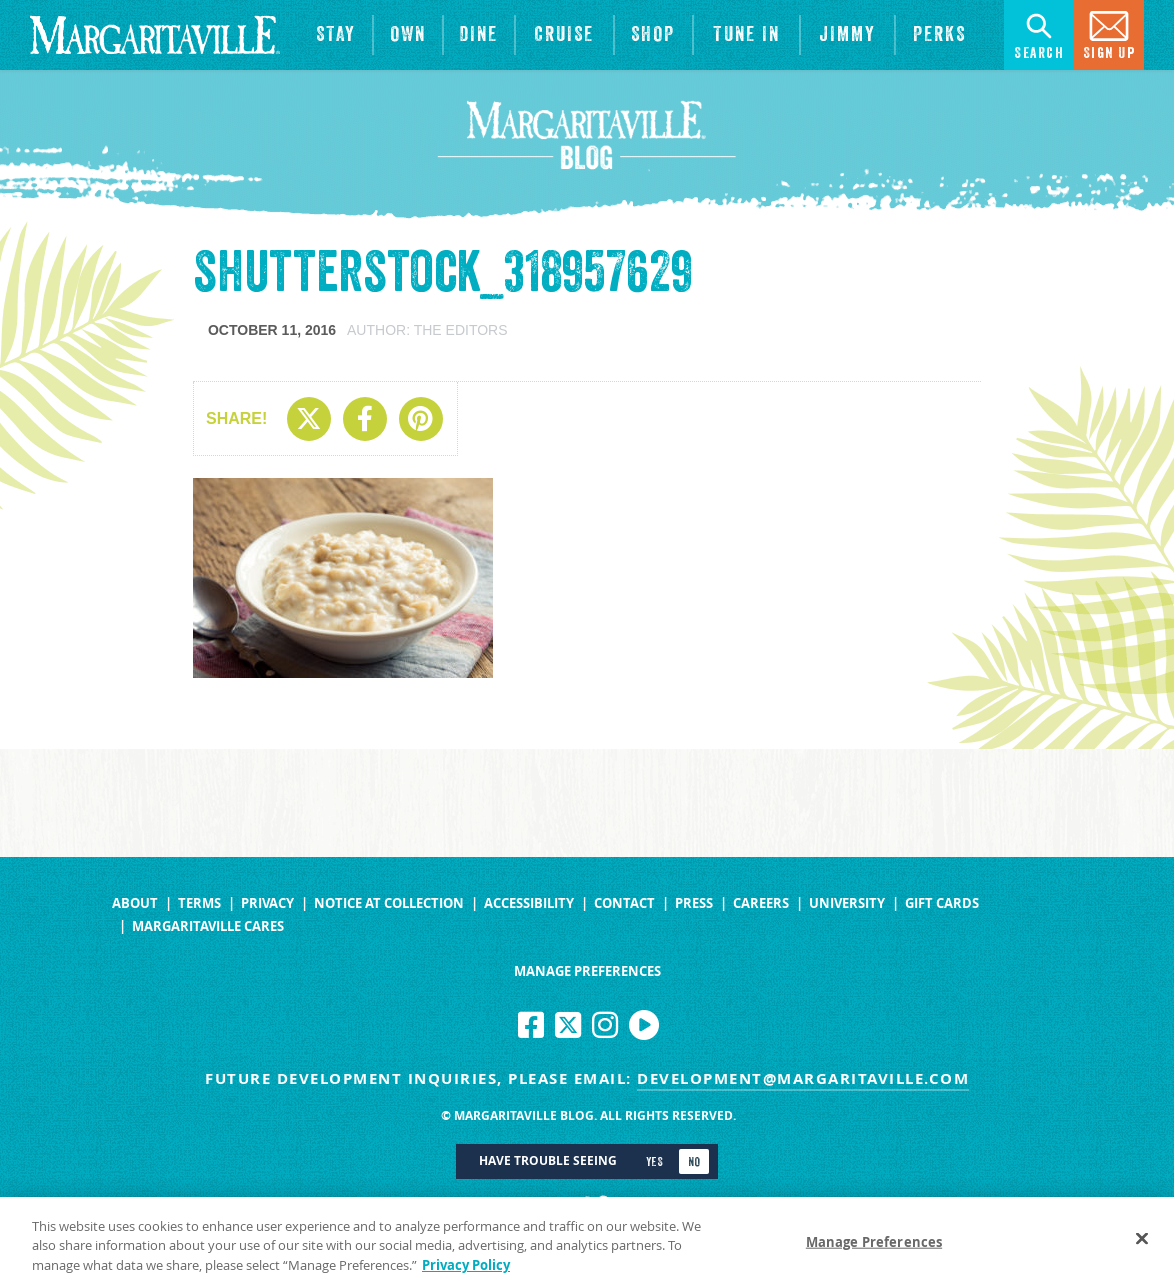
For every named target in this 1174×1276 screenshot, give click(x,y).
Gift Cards (942, 903)
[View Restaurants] (479, 35)
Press (694, 903)
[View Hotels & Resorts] (336, 35)
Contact (624, 903)
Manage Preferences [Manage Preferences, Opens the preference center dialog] (874, 1249)
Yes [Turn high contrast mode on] (654, 1162)
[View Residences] (408, 35)
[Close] (1142, 1246)
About (135, 903)
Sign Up (1109, 33)
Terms (199, 903)
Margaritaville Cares (208, 926)
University (847, 903)
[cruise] (564, 35)
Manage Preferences (587, 971)
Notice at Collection (389, 903)
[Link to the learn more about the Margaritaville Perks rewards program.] (940, 35)
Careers (761, 903)
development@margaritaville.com (803, 1078)
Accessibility (529, 903)
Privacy (267, 903)
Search (1039, 33)
